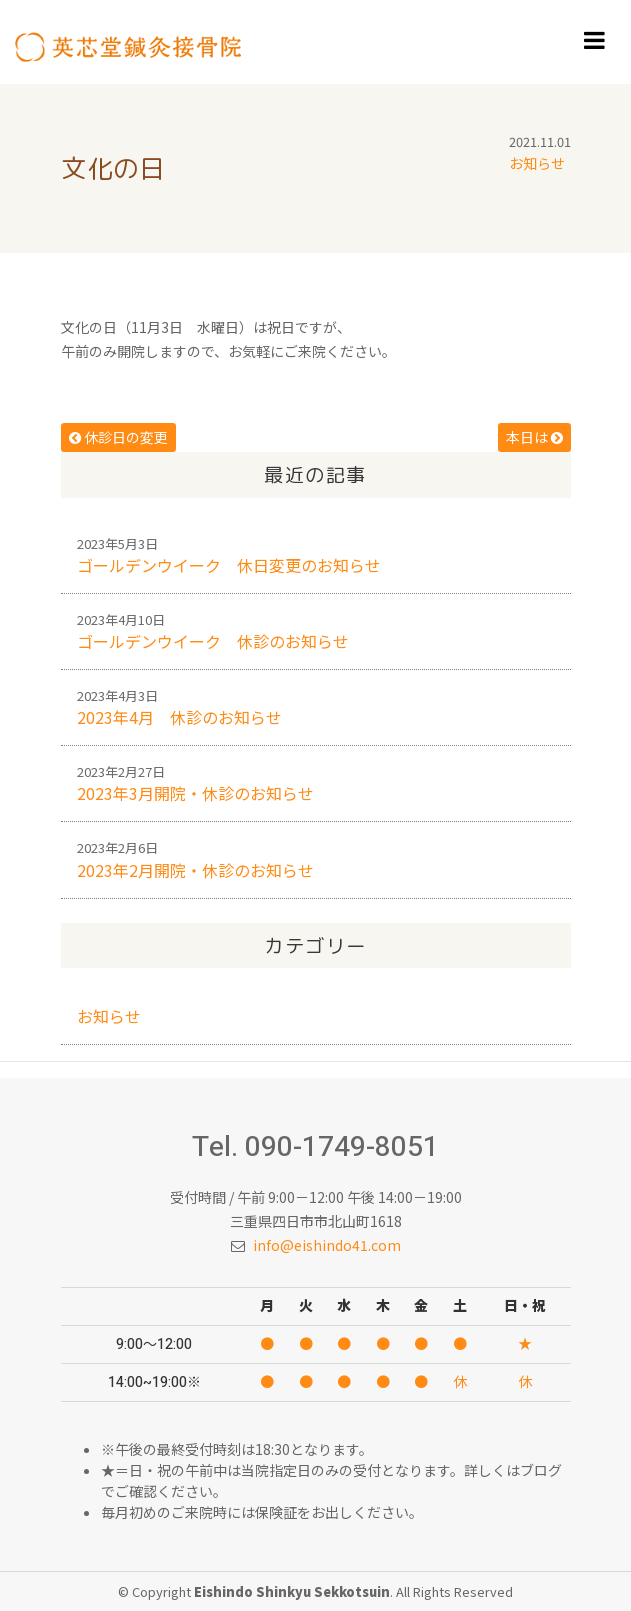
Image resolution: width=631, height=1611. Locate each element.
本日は (534, 437)
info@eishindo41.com (327, 1245)
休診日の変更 (118, 437)
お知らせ (537, 163)
